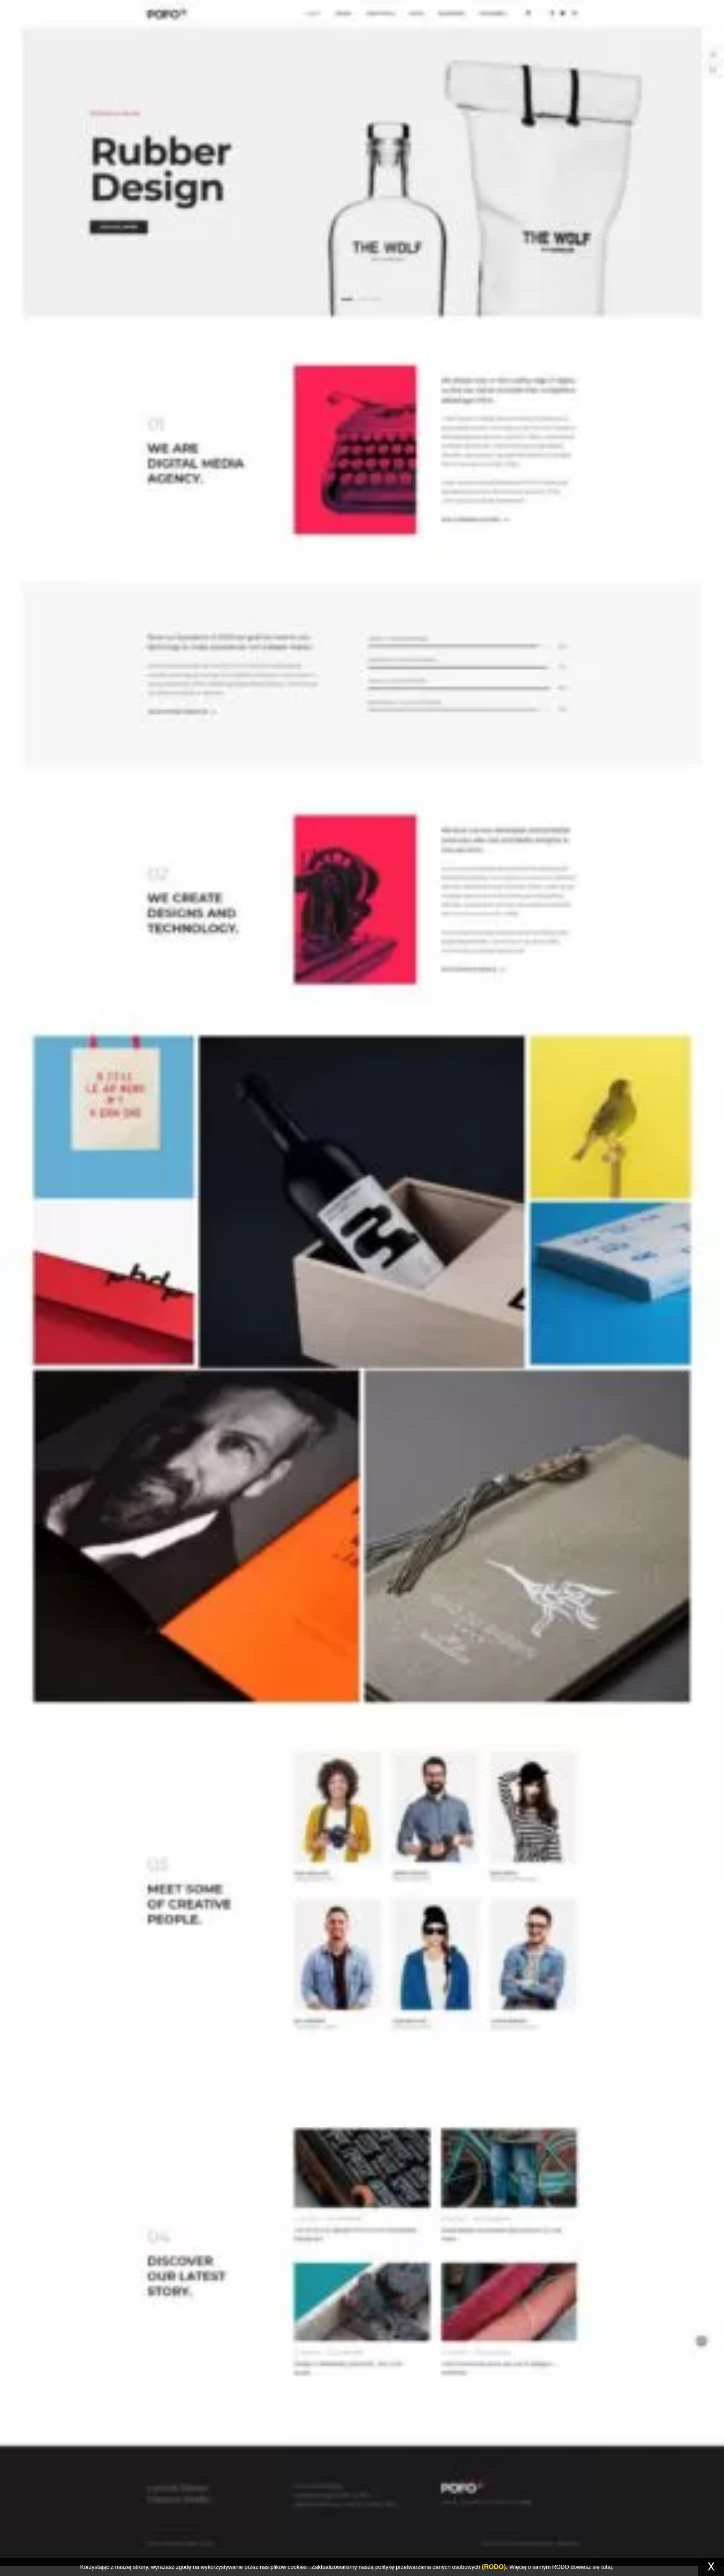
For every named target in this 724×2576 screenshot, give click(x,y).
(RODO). (495, 2566)
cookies (297, 2567)
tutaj (606, 2567)
